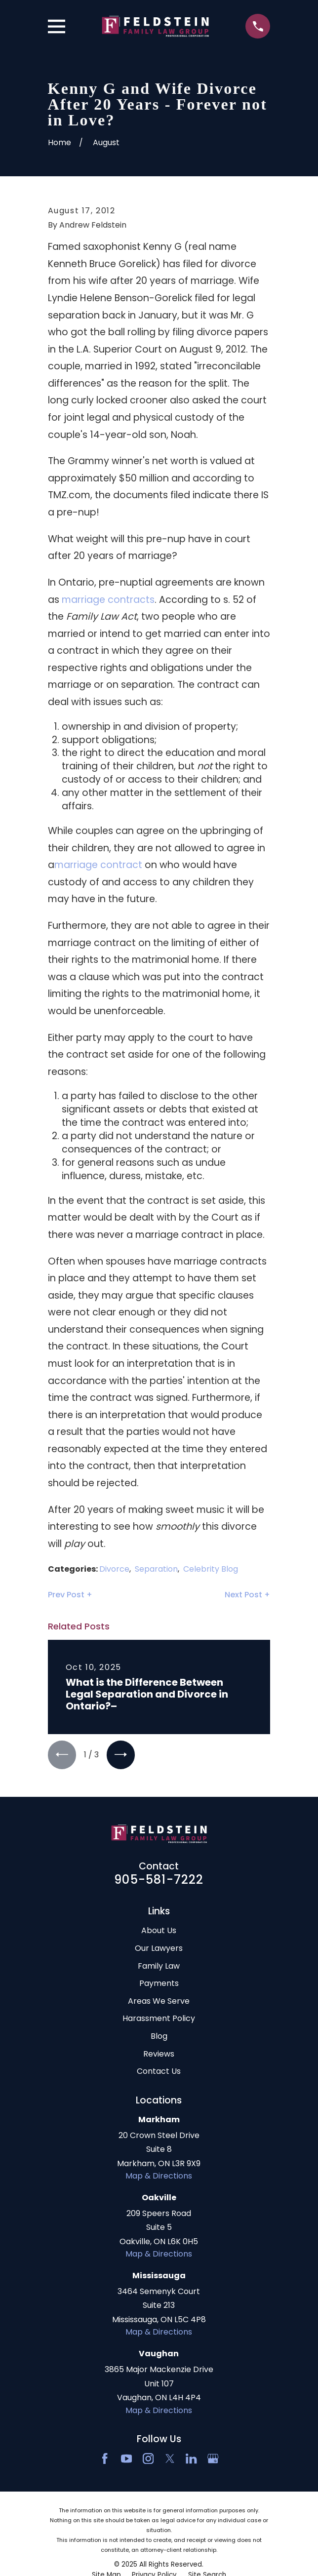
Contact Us (159, 2071)
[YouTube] (126, 2459)
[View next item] (121, 1755)
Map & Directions (158, 2176)
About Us (158, 1931)
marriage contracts (108, 599)
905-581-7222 (158, 1879)
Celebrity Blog (210, 1569)
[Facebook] (104, 2459)
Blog (159, 2036)
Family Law (159, 1966)
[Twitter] (169, 2459)
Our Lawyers (159, 1948)
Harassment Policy (158, 2018)
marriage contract (99, 865)
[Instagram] (148, 2459)
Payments (159, 1983)
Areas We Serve (159, 2001)
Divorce (114, 1569)
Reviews (158, 2054)
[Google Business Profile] (212, 2459)
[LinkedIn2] (191, 2459)
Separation (156, 1569)
